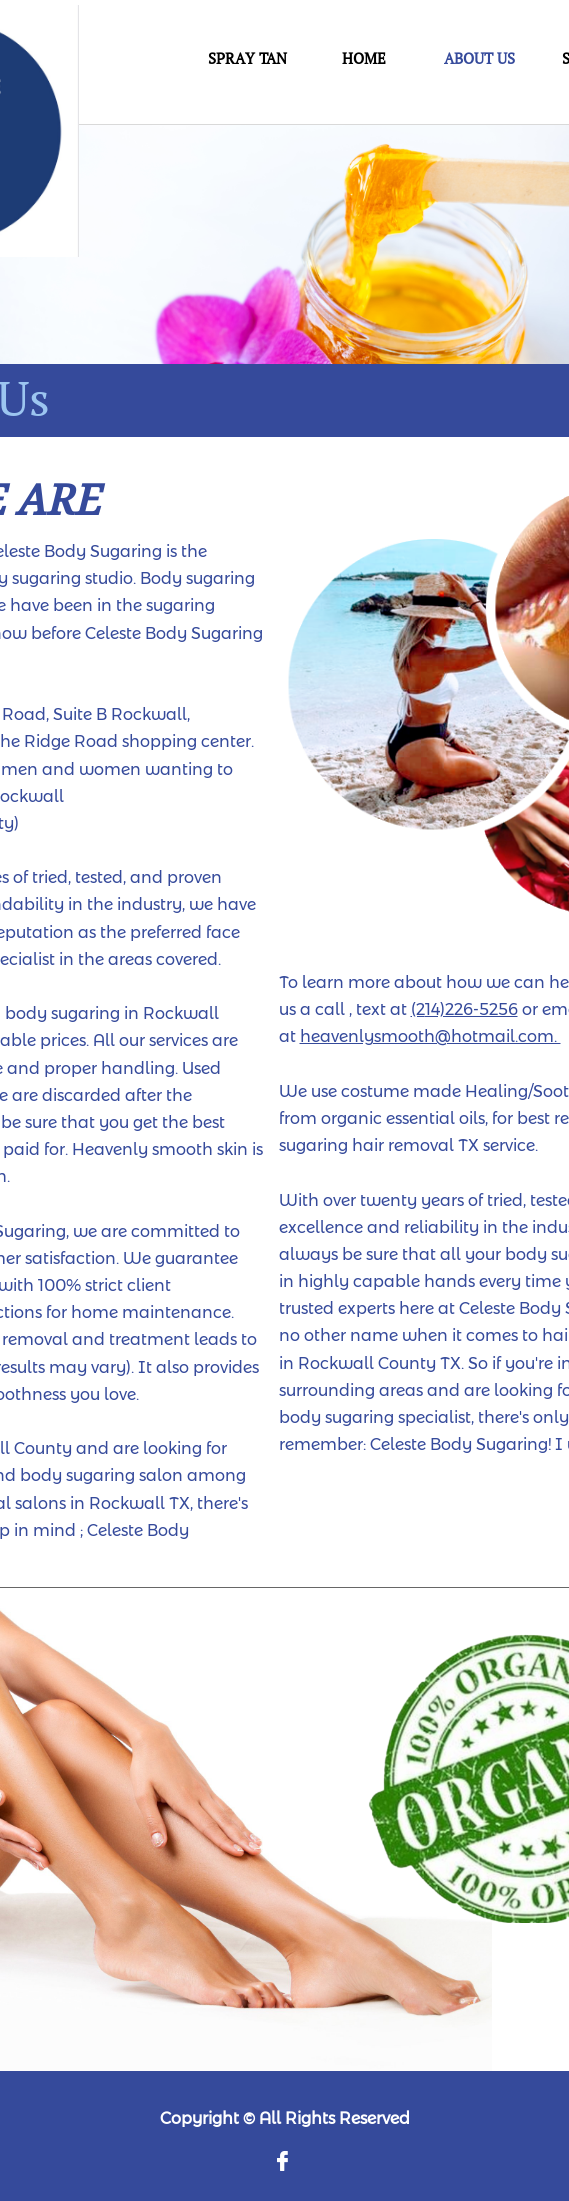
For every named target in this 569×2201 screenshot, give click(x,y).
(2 (418, 1009)
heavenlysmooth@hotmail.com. (430, 1036)
